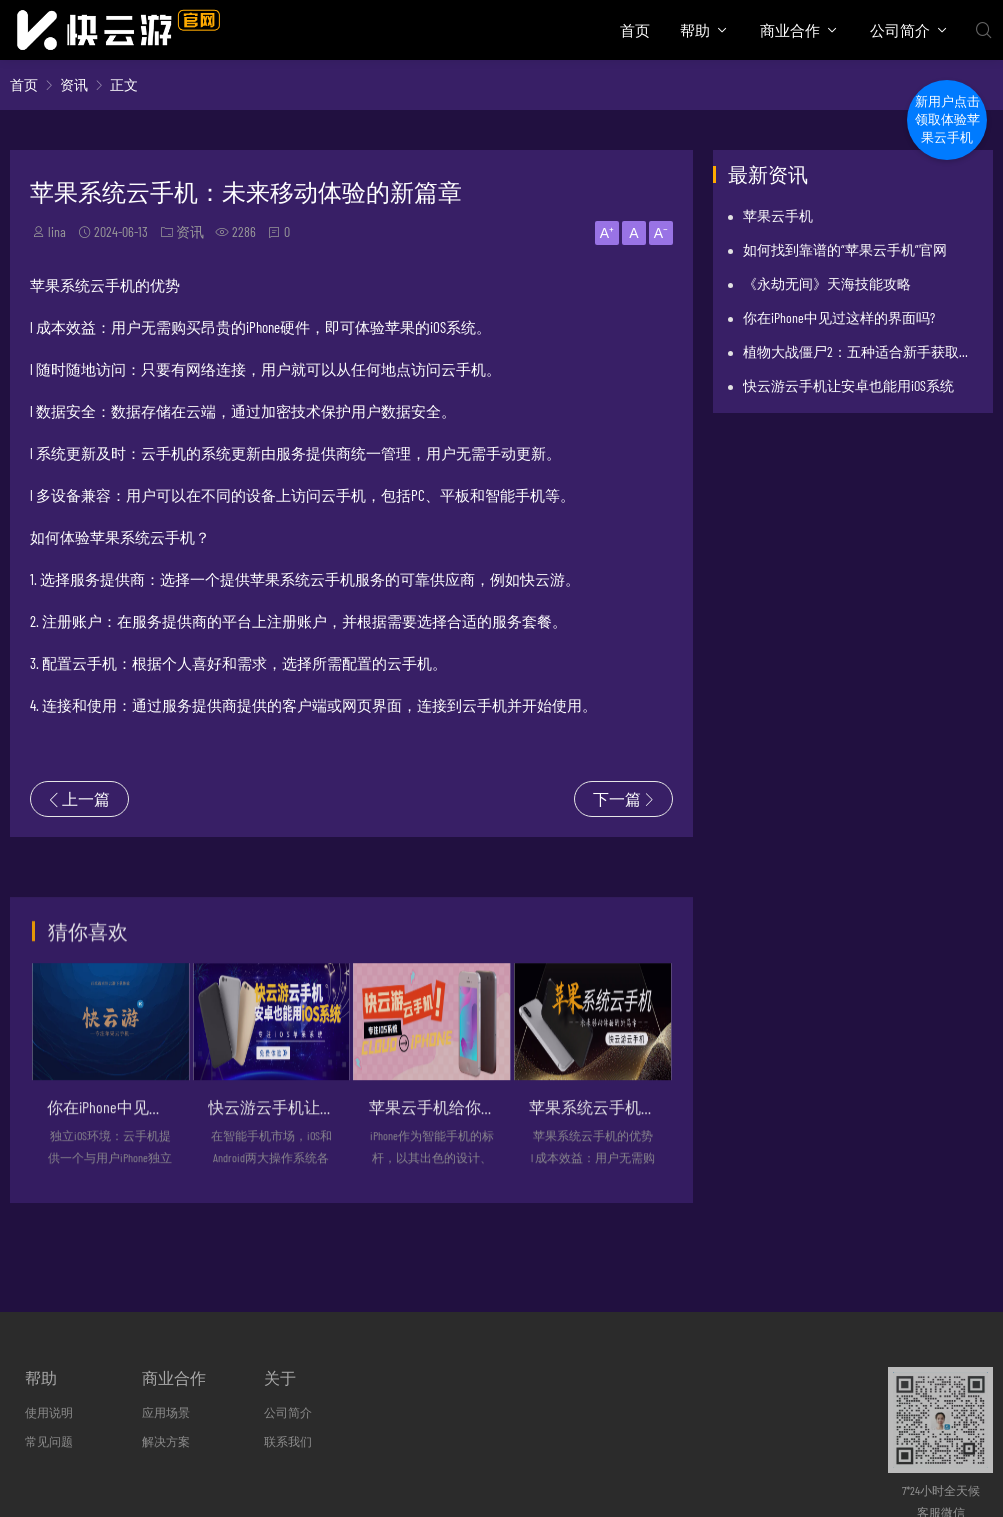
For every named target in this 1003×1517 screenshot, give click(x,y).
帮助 (695, 30)
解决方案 (166, 1441)
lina (57, 231)
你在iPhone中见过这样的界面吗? (839, 317)
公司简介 (900, 30)
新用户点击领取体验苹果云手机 (947, 119)
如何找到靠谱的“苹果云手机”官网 (845, 249)
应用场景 (166, 1412)
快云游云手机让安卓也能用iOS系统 (848, 385)
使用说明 (49, 1412)
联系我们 (288, 1441)
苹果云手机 (778, 215)
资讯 (74, 84)
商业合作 (790, 30)
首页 (635, 30)
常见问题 (49, 1441)
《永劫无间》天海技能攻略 (827, 283)
